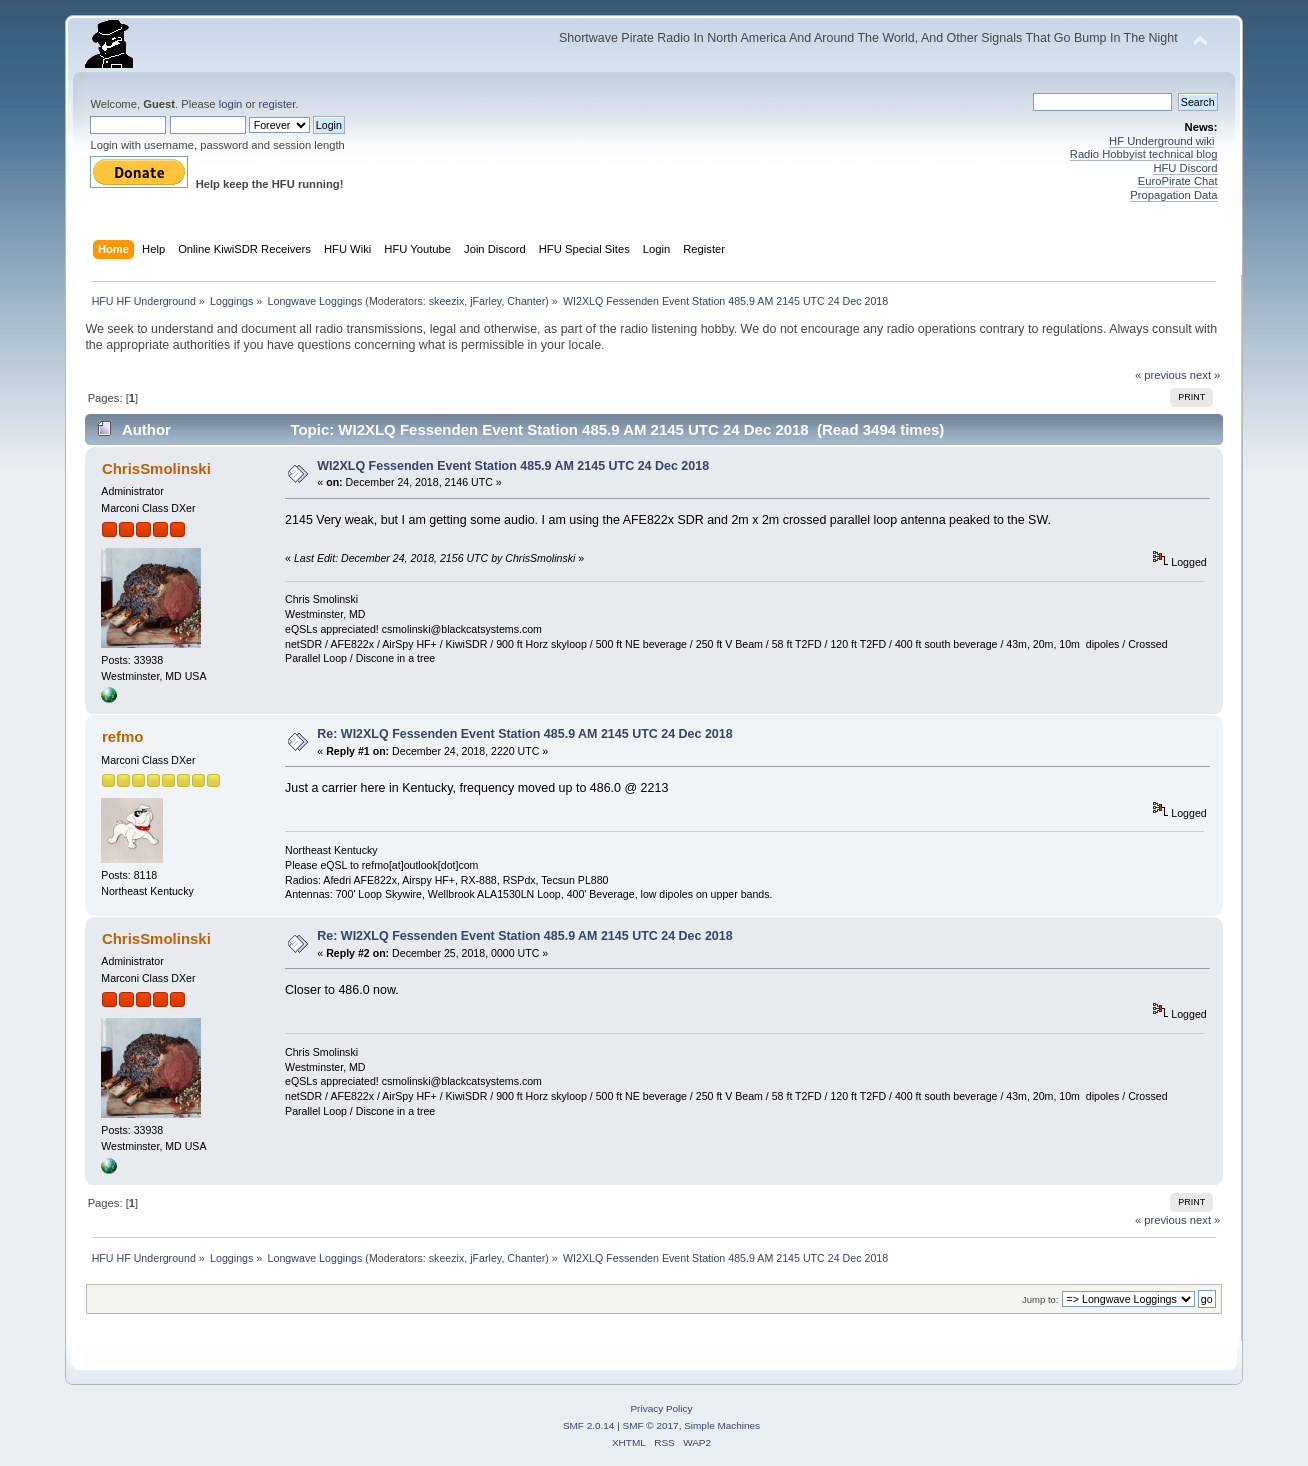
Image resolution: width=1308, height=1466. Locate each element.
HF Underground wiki (1161, 141)
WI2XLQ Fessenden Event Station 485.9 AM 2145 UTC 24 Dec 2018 (513, 466)
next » (1205, 375)
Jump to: (1040, 1299)
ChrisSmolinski (156, 468)
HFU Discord (1185, 168)
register (277, 104)
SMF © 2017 (651, 1425)
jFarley (485, 301)
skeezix (447, 301)
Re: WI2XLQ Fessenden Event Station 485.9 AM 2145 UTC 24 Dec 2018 (524, 734)
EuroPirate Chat (1178, 181)
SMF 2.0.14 (589, 1425)
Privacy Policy (661, 1408)
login (231, 104)
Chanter (526, 301)
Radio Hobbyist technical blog (1144, 154)
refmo (123, 736)
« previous (1161, 375)
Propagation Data (1173, 195)
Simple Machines (722, 1425)
